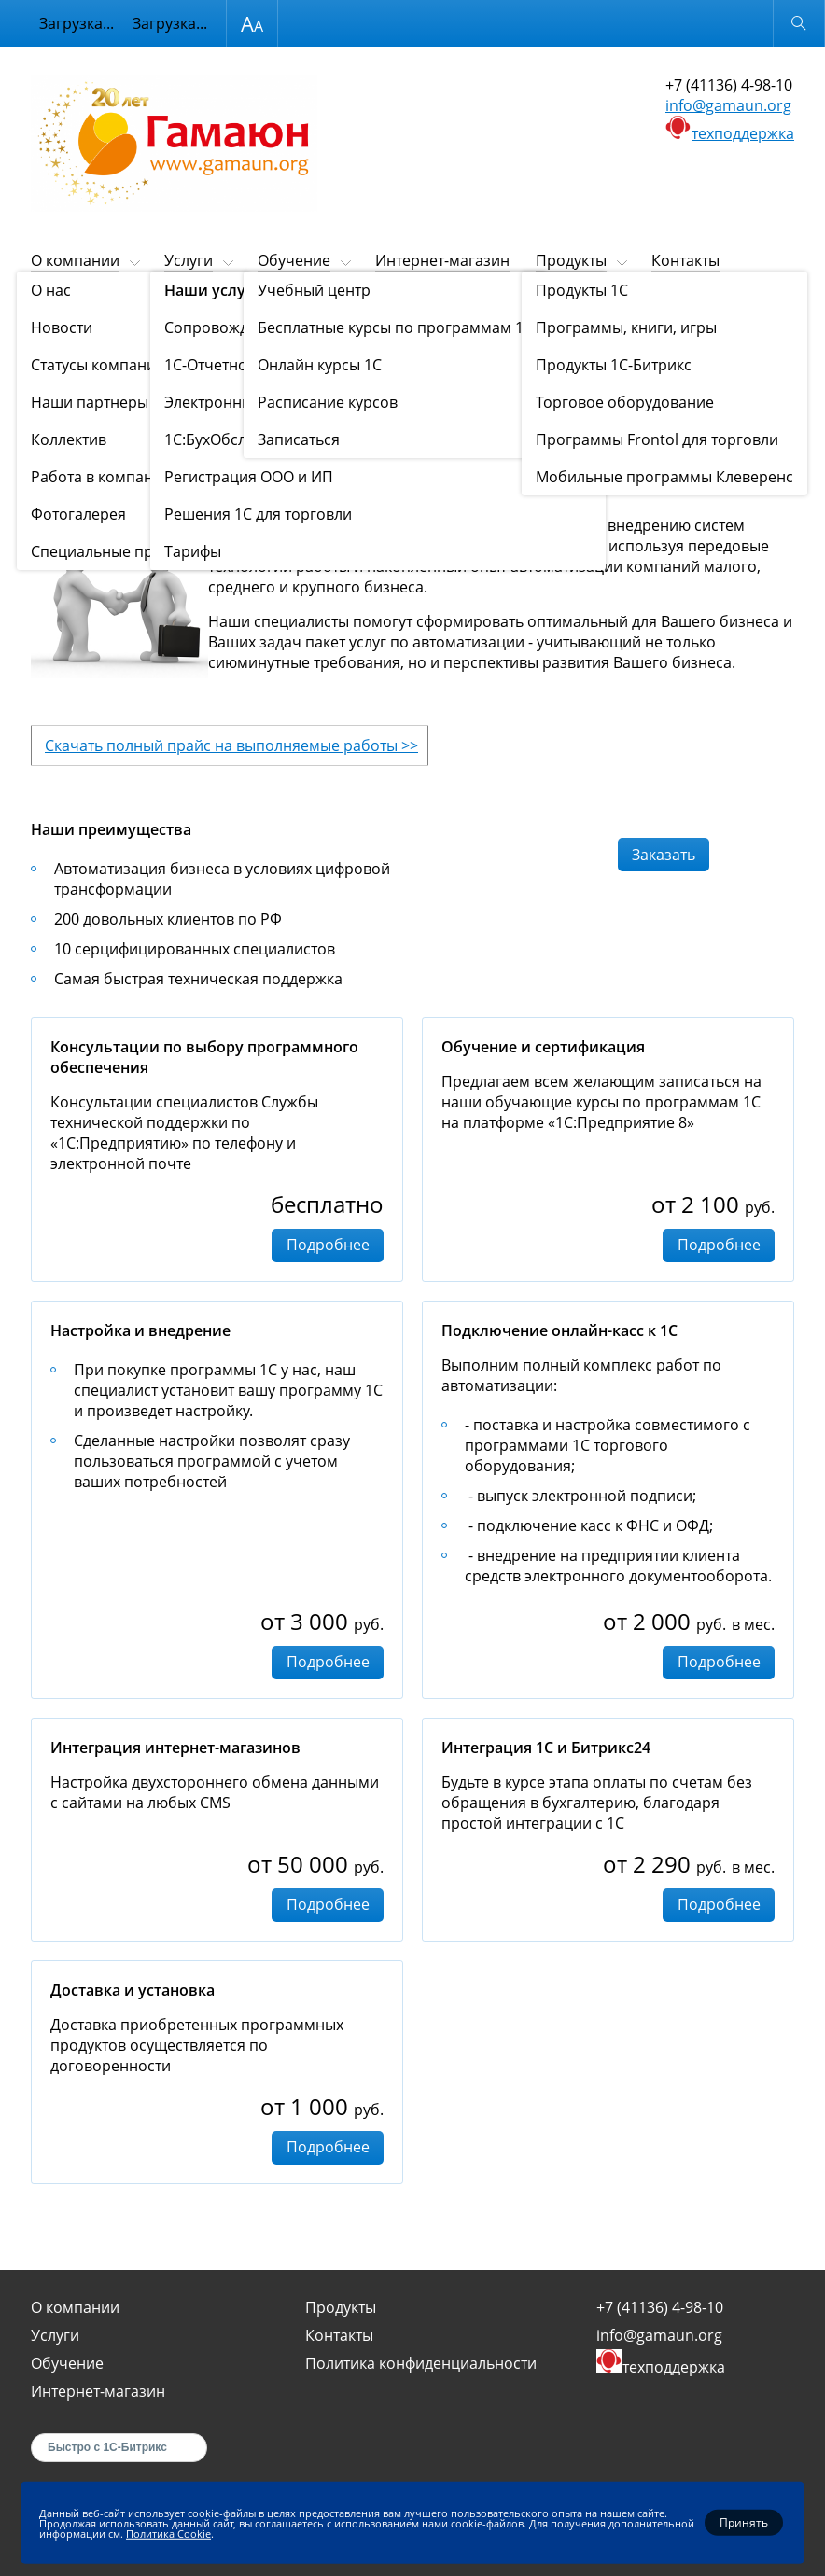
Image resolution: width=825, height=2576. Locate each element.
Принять (744, 2522)
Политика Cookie (168, 2533)
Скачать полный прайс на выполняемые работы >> (231, 745)
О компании (75, 260)
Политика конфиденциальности (421, 2363)
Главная (53, 306)
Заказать (663, 854)
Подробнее (328, 1244)
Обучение (294, 260)
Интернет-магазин (442, 260)
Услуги (188, 260)
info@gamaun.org (728, 105)
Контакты (685, 260)
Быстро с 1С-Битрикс (107, 2447)
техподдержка (743, 133)
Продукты (571, 260)
